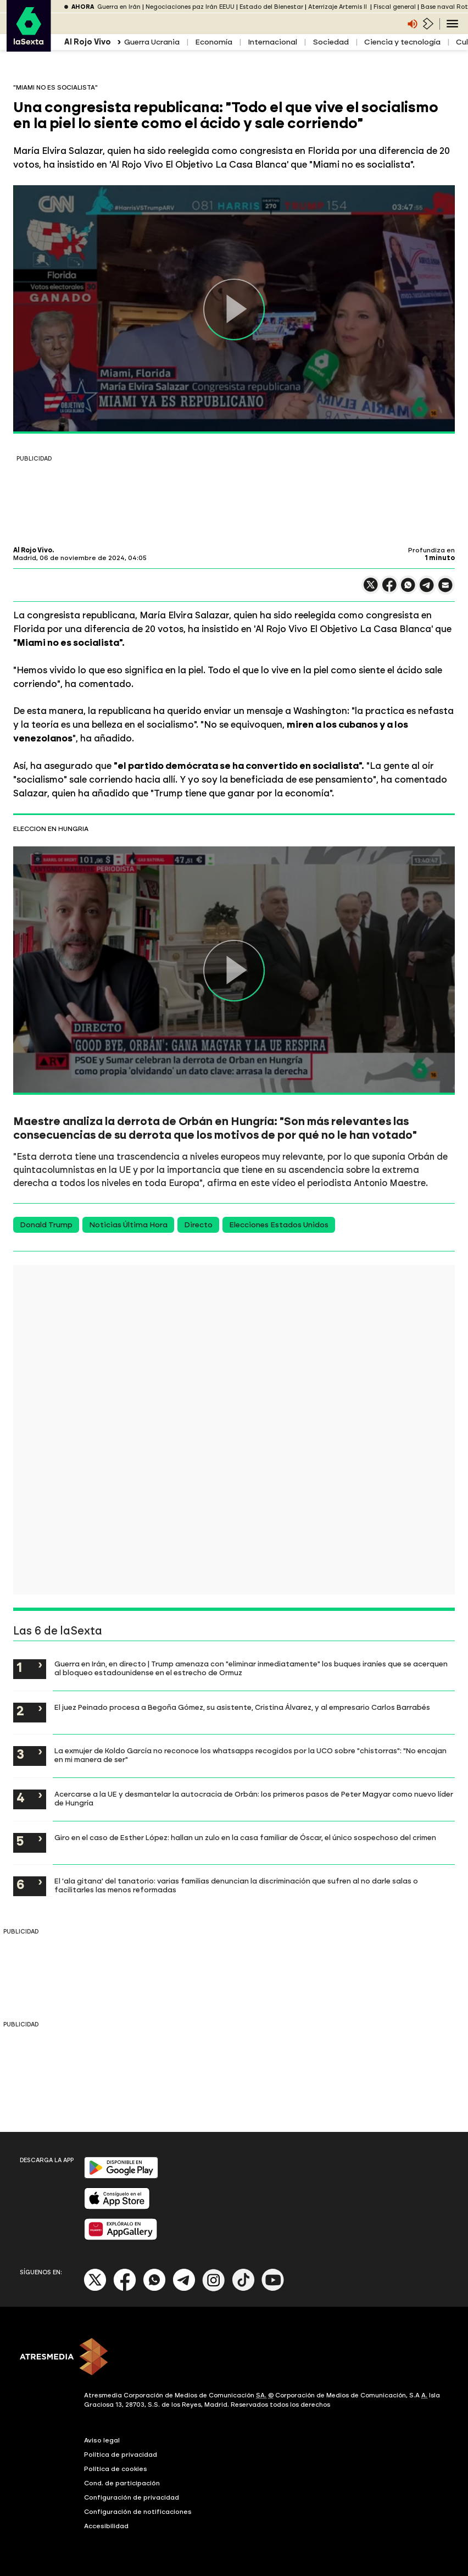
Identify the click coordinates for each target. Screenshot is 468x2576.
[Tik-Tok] (243, 2289)
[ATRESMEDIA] (234, 2358)
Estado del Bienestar (271, 6)
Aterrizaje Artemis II (338, 6)
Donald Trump (46, 1224)
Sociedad (331, 42)
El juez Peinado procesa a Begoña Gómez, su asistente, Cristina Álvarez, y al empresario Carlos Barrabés (242, 1707)
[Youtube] (273, 2289)
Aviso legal (102, 2440)
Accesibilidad (106, 2526)
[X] (95, 2289)
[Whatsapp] (154, 2289)
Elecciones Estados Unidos (278, 1224)
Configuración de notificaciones (138, 2512)
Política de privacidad (120, 2454)
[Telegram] (184, 2289)
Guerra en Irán (119, 6)
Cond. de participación (122, 2483)
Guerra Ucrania (152, 42)
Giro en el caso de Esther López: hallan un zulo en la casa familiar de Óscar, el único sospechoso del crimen (245, 1837)
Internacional (272, 42)
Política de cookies (115, 2469)
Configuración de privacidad (131, 2497)
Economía (213, 42)
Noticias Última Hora (128, 1224)
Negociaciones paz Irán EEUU (190, 6)
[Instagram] (213, 2289)
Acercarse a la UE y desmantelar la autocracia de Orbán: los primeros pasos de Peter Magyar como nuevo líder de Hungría (253, 1798)
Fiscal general (395, 6)
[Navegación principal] (452, 23)
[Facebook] (124, 2289)
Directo (198, 1224)
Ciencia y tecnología (402, 42)
